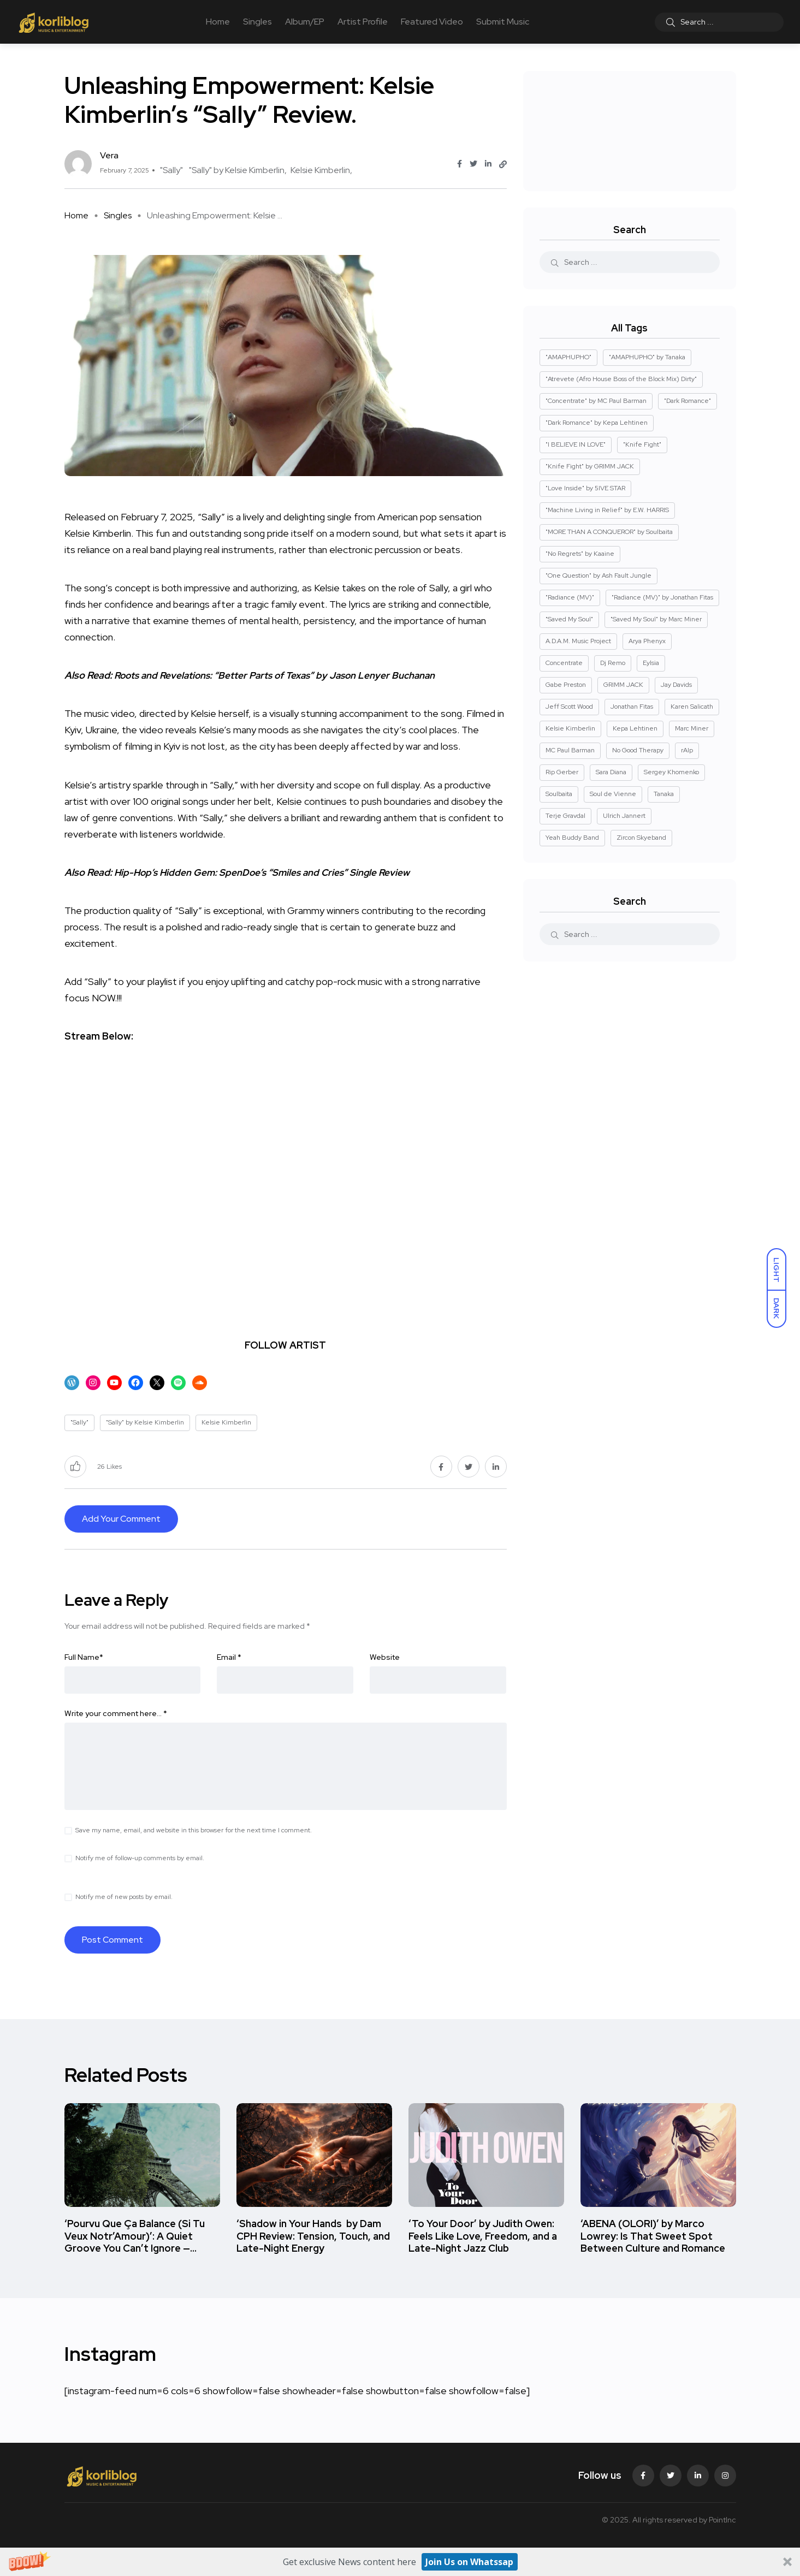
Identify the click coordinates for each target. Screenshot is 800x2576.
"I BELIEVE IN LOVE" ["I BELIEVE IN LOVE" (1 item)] (576, 444)
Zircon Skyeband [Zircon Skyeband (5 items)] (641, 837)
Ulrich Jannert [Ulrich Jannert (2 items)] (624, 815)
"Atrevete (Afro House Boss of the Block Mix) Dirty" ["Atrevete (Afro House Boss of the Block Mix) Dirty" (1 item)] (621, 379)
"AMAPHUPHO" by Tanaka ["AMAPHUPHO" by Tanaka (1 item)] (647, 357)
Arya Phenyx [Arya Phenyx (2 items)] (647, 641)
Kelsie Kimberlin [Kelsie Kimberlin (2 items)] (570, 728)
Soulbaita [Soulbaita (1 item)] (559, 794)
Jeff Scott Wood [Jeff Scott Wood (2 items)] (569, 706)
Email (229, 1657)
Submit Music (502, 21)
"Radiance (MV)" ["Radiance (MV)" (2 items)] (570, 597)
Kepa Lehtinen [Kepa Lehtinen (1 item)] (635, 728)
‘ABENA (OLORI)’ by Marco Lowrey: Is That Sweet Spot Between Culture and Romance (652, 2235)
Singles (257, 21)
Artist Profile (362, 21)
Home (218, 21)
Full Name (83, 1657)
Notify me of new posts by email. (124, 1896)
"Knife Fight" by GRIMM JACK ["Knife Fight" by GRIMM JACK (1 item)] (590, 466)
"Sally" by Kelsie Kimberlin (237, 170)
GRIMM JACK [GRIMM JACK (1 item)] (623, 684)
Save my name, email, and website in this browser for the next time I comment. (193, 1830)
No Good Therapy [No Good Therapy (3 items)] (637, 750)
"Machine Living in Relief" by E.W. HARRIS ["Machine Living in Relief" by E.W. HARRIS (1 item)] (607, 510)
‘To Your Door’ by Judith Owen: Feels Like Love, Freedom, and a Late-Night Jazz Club (482, 2235)
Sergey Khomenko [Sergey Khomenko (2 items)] (671, 772)
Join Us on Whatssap (469, 2562)
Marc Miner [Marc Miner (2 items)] (691, 728)
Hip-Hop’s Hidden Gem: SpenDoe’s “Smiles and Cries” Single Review (266, 872)
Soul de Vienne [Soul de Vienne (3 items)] (613, 794)
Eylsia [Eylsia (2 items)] (651, 662)
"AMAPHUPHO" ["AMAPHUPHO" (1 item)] (568, 357)
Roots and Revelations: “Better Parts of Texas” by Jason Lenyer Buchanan (281, 675)
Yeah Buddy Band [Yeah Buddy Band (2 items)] (572, 837)
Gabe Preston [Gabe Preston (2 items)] (566, 684)
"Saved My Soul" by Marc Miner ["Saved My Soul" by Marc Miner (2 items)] (656, 619)
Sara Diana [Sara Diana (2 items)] (611, 772)
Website (385, 1657)
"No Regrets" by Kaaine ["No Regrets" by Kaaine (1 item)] (580, 553)
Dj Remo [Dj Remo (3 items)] (612, 662)
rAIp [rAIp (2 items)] (687, 750)
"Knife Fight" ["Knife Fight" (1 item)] (642, 444)
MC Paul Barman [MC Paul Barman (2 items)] (570, 750)
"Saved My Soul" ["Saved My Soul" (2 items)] (569, 619)
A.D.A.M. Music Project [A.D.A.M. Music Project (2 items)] (578, 641)
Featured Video (432, 21)
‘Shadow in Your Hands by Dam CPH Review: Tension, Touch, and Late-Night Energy (313, 2235)
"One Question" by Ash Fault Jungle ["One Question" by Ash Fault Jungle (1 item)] (598, 575)
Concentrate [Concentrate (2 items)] (564, 662)
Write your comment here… (115, 1713)
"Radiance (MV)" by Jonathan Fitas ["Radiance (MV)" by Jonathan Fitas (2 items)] (662, 597)
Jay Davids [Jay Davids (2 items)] (676, 684)
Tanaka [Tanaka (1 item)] (664, 794)
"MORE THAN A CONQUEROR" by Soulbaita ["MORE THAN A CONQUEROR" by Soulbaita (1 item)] (609, 531)
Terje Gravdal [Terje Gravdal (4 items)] (565, 815)
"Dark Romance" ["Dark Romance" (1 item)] (687, 400)
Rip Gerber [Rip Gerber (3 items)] (562, 772)
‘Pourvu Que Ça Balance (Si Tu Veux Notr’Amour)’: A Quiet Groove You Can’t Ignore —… (134, 2235)
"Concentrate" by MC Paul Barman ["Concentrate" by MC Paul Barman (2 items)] (596, 400)
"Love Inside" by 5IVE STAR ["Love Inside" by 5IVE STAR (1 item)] (585, 488)
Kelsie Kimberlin (320, 170)
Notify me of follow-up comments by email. (139, 1858)
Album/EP (304, 21)
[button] (400, 2562)
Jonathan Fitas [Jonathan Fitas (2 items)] (632, 706)
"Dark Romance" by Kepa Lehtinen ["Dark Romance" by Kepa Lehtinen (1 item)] (597, 422)
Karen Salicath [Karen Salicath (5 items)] (692, 706)
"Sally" (171, 170)
